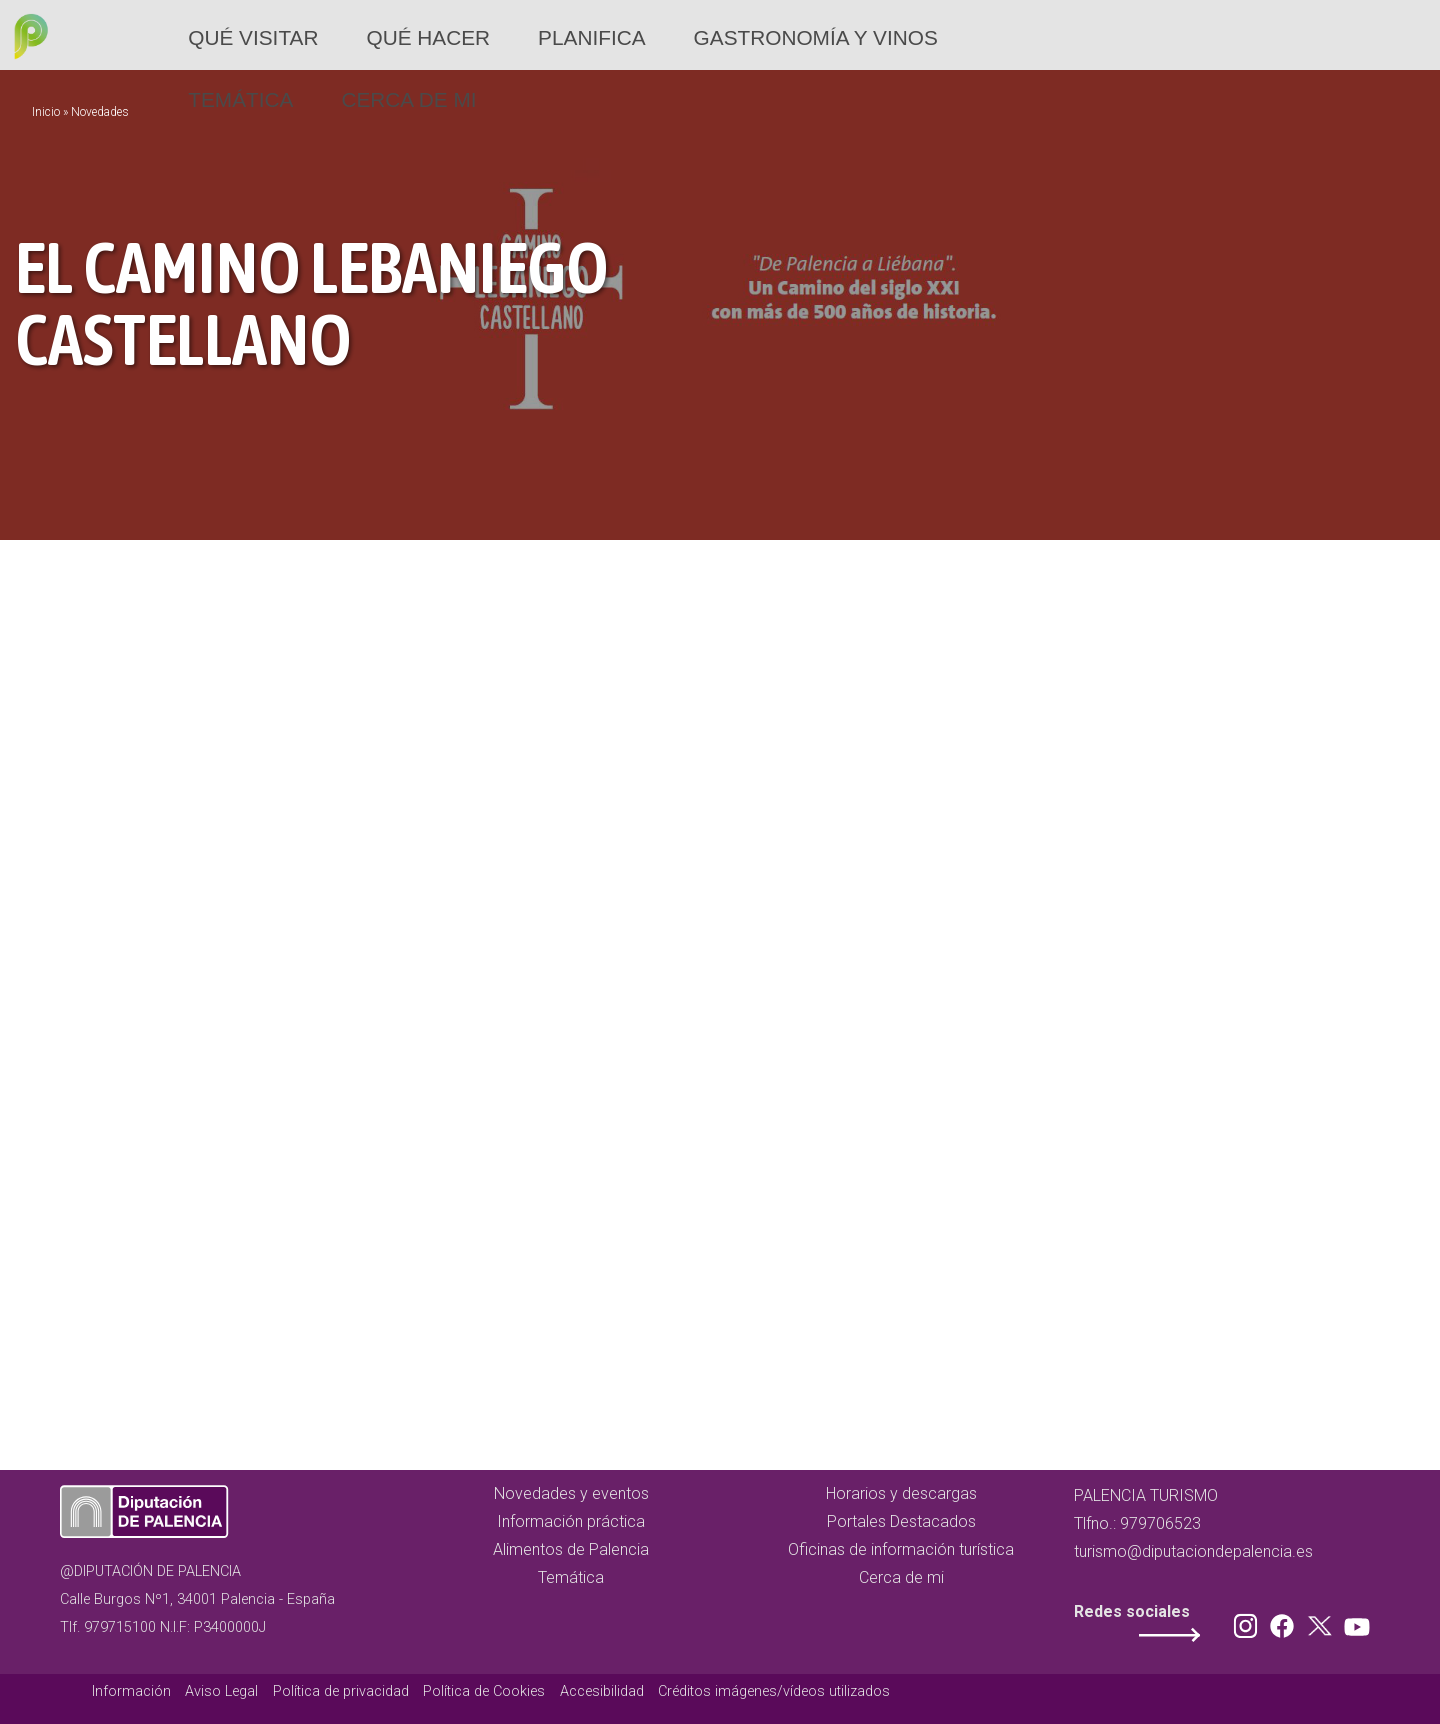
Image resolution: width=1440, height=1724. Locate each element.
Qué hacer (428, 37)
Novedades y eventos (571, 1493)
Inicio (46, 112)
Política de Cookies (484, 1691)
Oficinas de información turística (901, 1549)
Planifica (591, 37)
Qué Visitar (253, 37)
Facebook (1287, 1622)
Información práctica (571, 1521)
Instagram (1249, 1622)
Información (131, 1691)
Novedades (100, 112)
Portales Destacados (901, 1521)
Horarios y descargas (901, 1493)
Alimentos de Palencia (571, 1549)
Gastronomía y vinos (816, 37)
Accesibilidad (602, 1691)
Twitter (1322, 1622)
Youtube (1354, 1622)
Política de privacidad (341, 1691)
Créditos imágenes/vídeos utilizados (774, 1691)
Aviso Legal (221, 1691)
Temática (240, 99)
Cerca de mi (408, 99)
